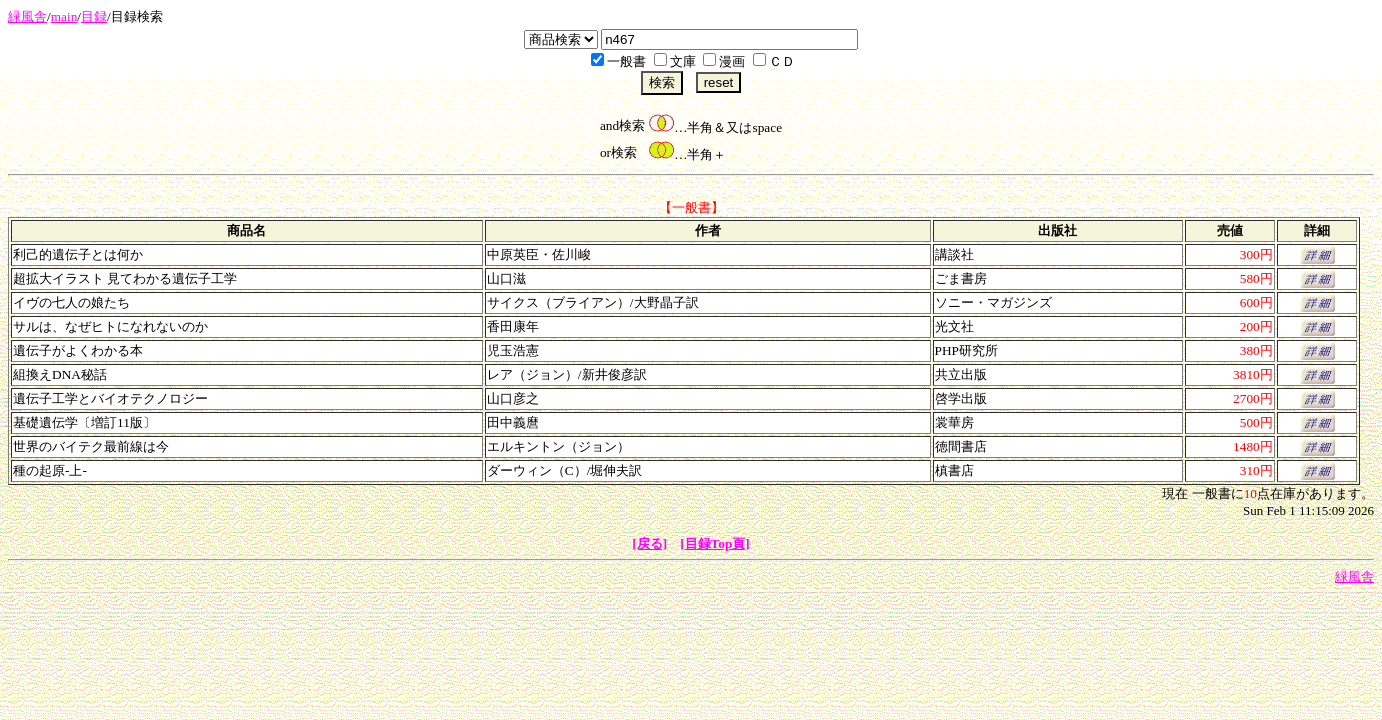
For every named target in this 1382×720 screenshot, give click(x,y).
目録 (94, 16)
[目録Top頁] (715, 543)
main (64, 16)
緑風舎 (27, 16)
